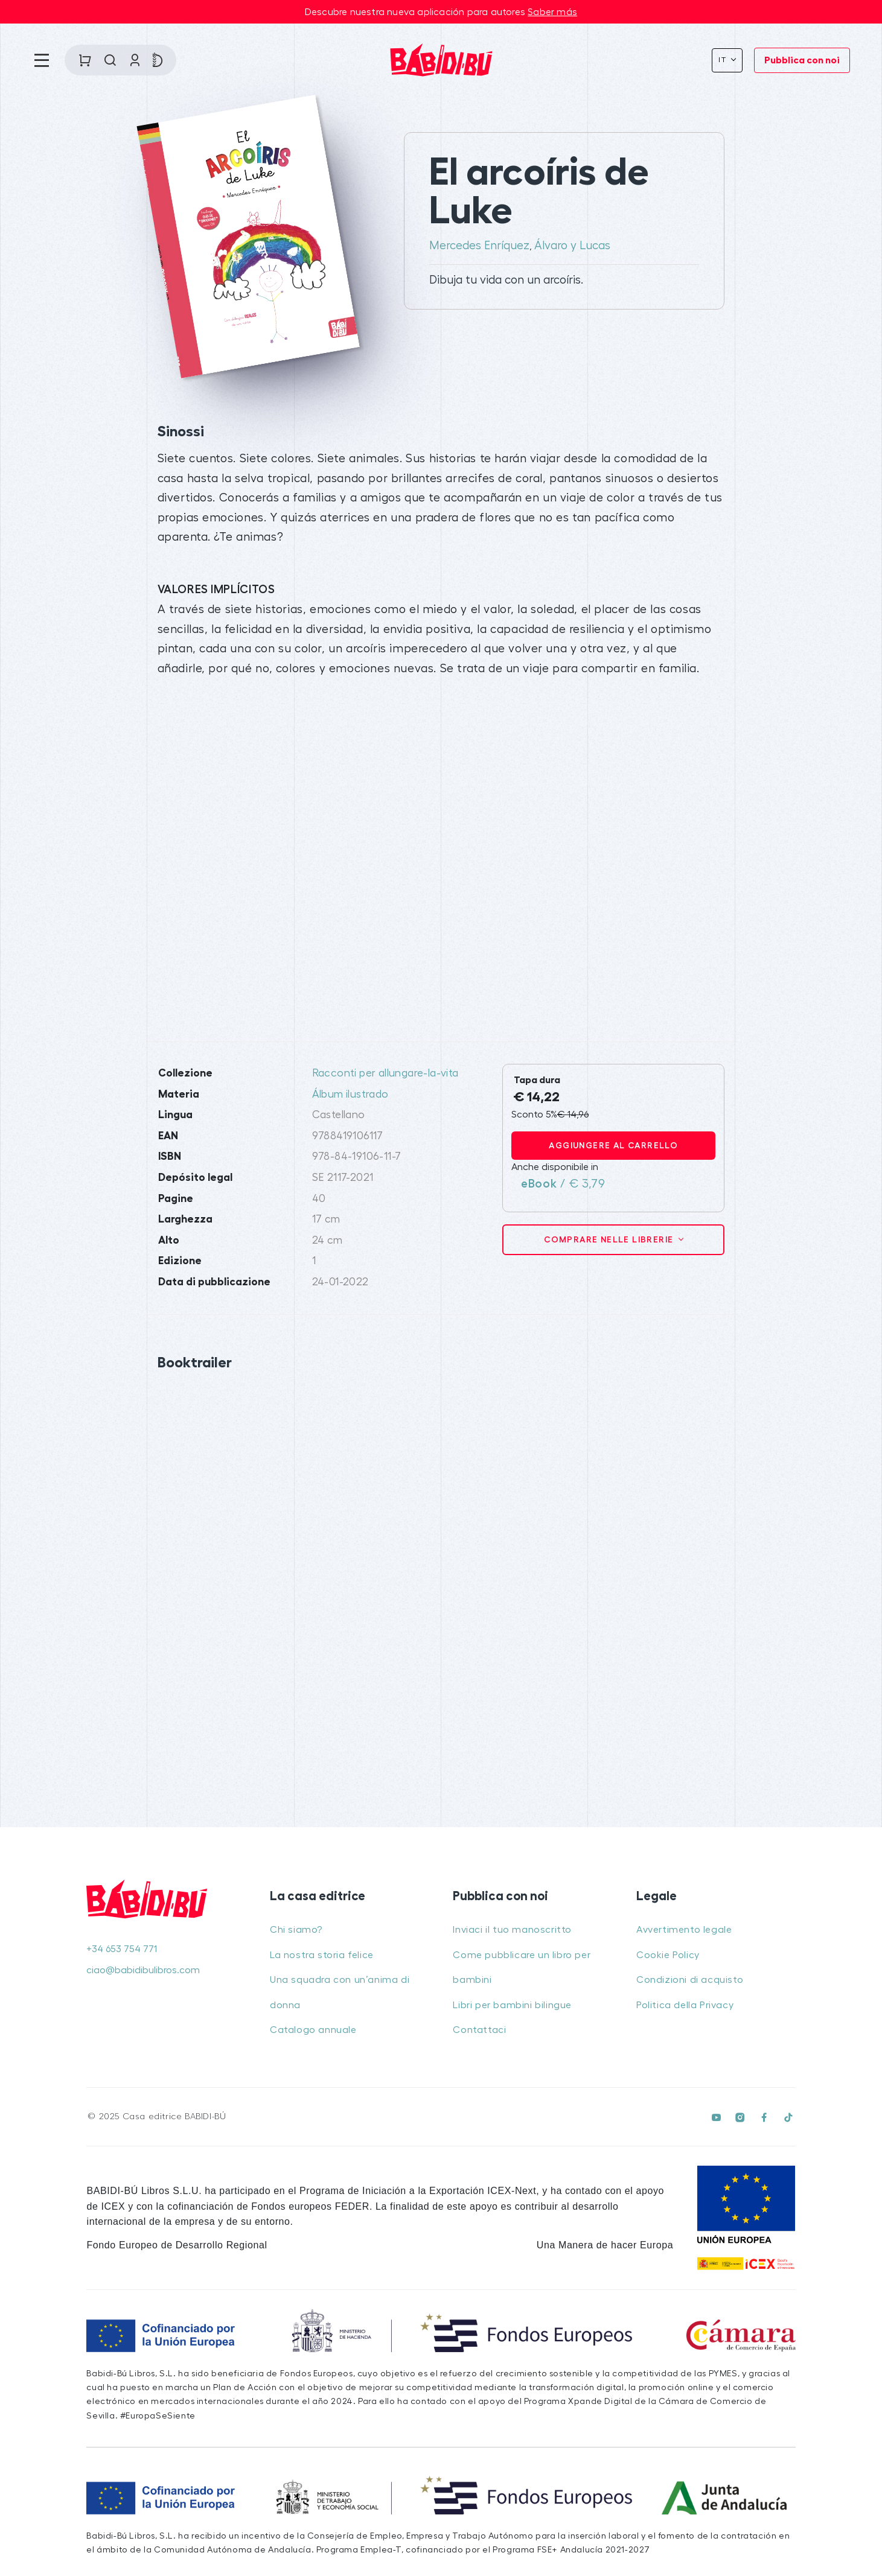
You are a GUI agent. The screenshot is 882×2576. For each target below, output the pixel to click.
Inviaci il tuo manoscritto (512, 1930)
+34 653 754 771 (121, 1949)
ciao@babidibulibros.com (143, 1970)
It (723, 59)
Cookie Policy (668, 1955)
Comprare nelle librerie (610, 1239)
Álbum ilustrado (350, 1094)
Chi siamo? (296, 1930)
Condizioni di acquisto (689, 1980)
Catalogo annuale (313, 2030)
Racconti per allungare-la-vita (385, 1073)
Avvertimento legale (684, 1930)
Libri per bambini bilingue (512, 2005)
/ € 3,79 (563, 1184)
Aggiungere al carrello (613, 1145)
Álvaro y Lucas (572, 246)
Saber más (552, 12)
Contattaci (479, 2030)
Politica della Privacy (684, 2005)
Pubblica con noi (802, 60)
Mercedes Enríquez (479, 246)
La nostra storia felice (322, 1955)
